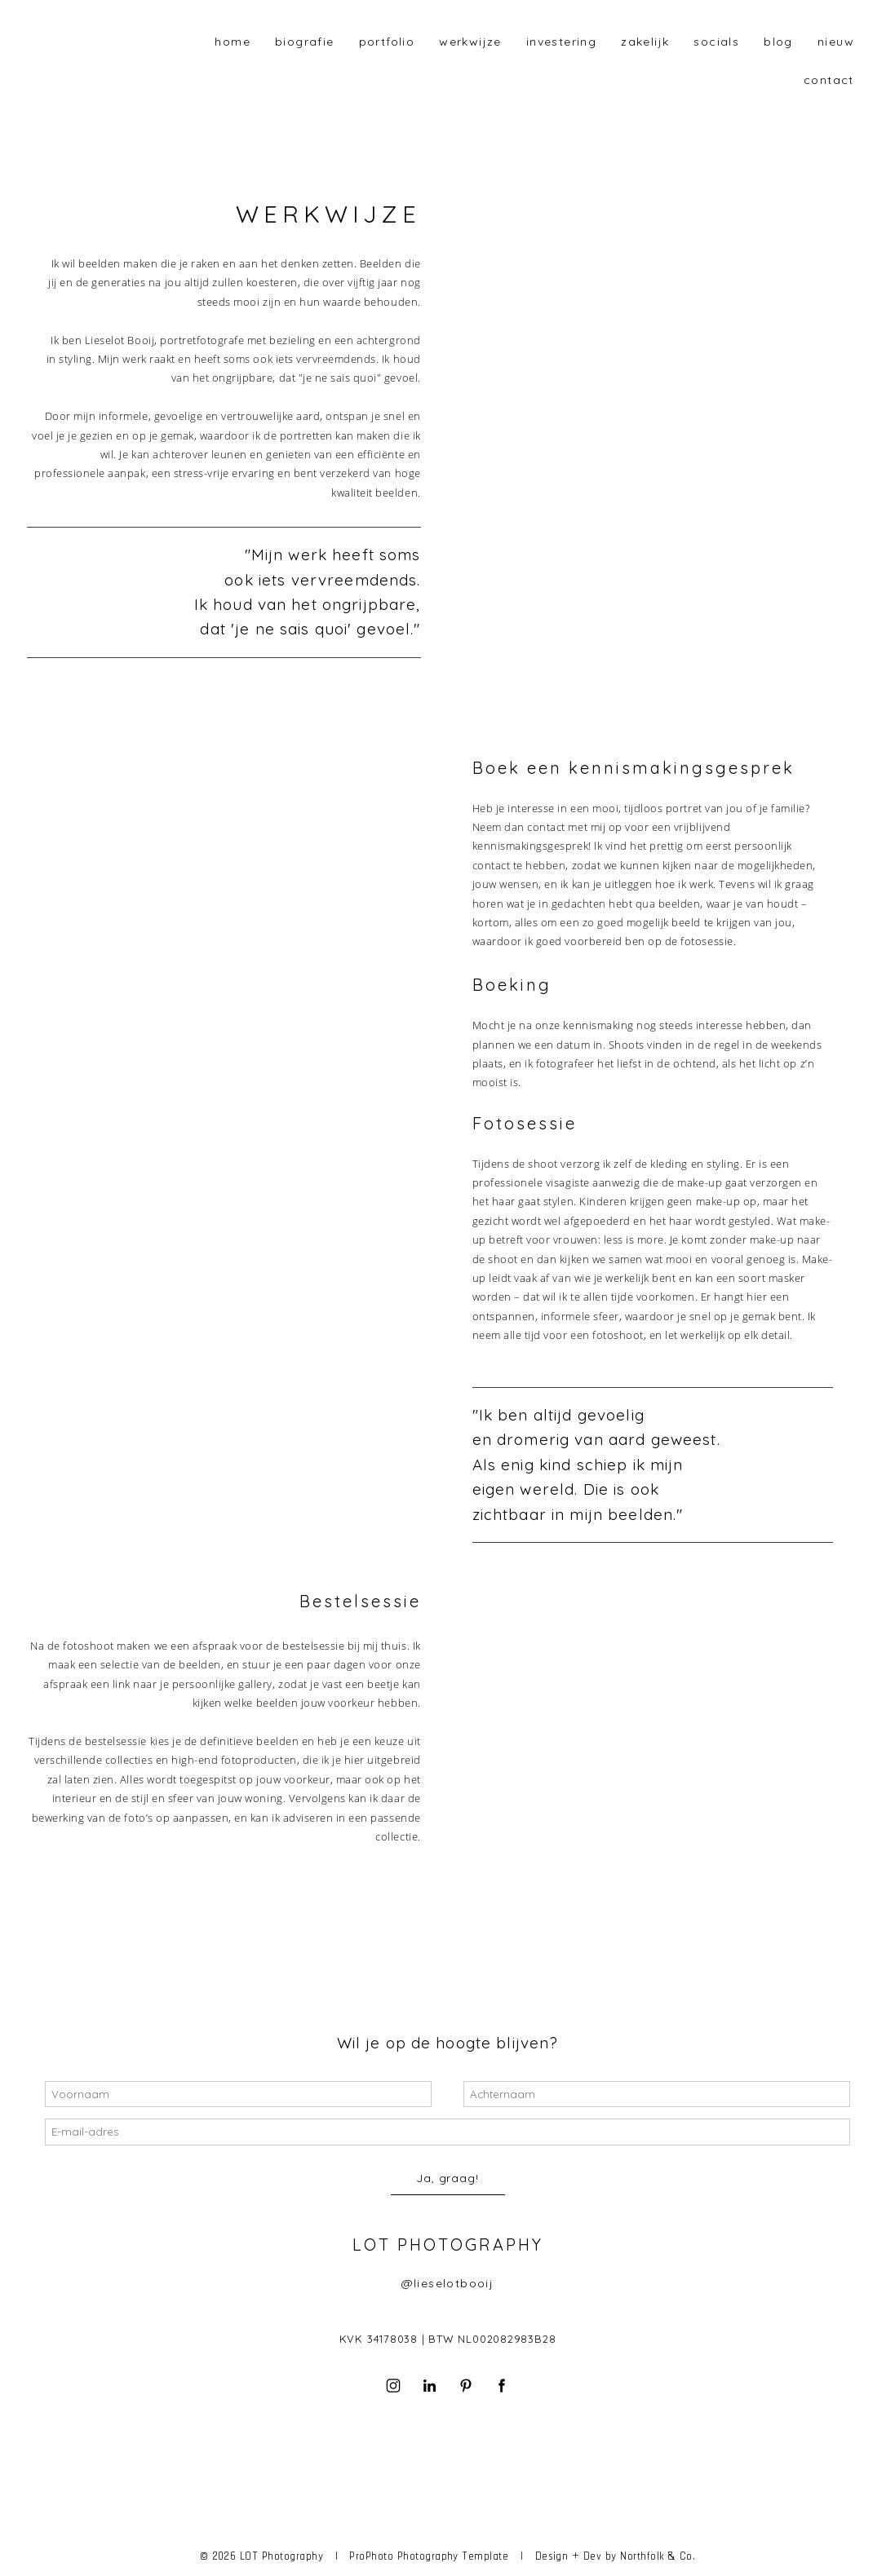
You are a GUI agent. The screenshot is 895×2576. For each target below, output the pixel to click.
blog (778, 41)
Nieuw (835, 41)
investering (561, 41)
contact (829, 80)
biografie (305, 41)
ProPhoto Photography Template (428, 2555)
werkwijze (470, 41)
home (232, 41)
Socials (716, 41)
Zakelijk (645, 41)
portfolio (387, 41)
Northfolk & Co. (657, 2555)
